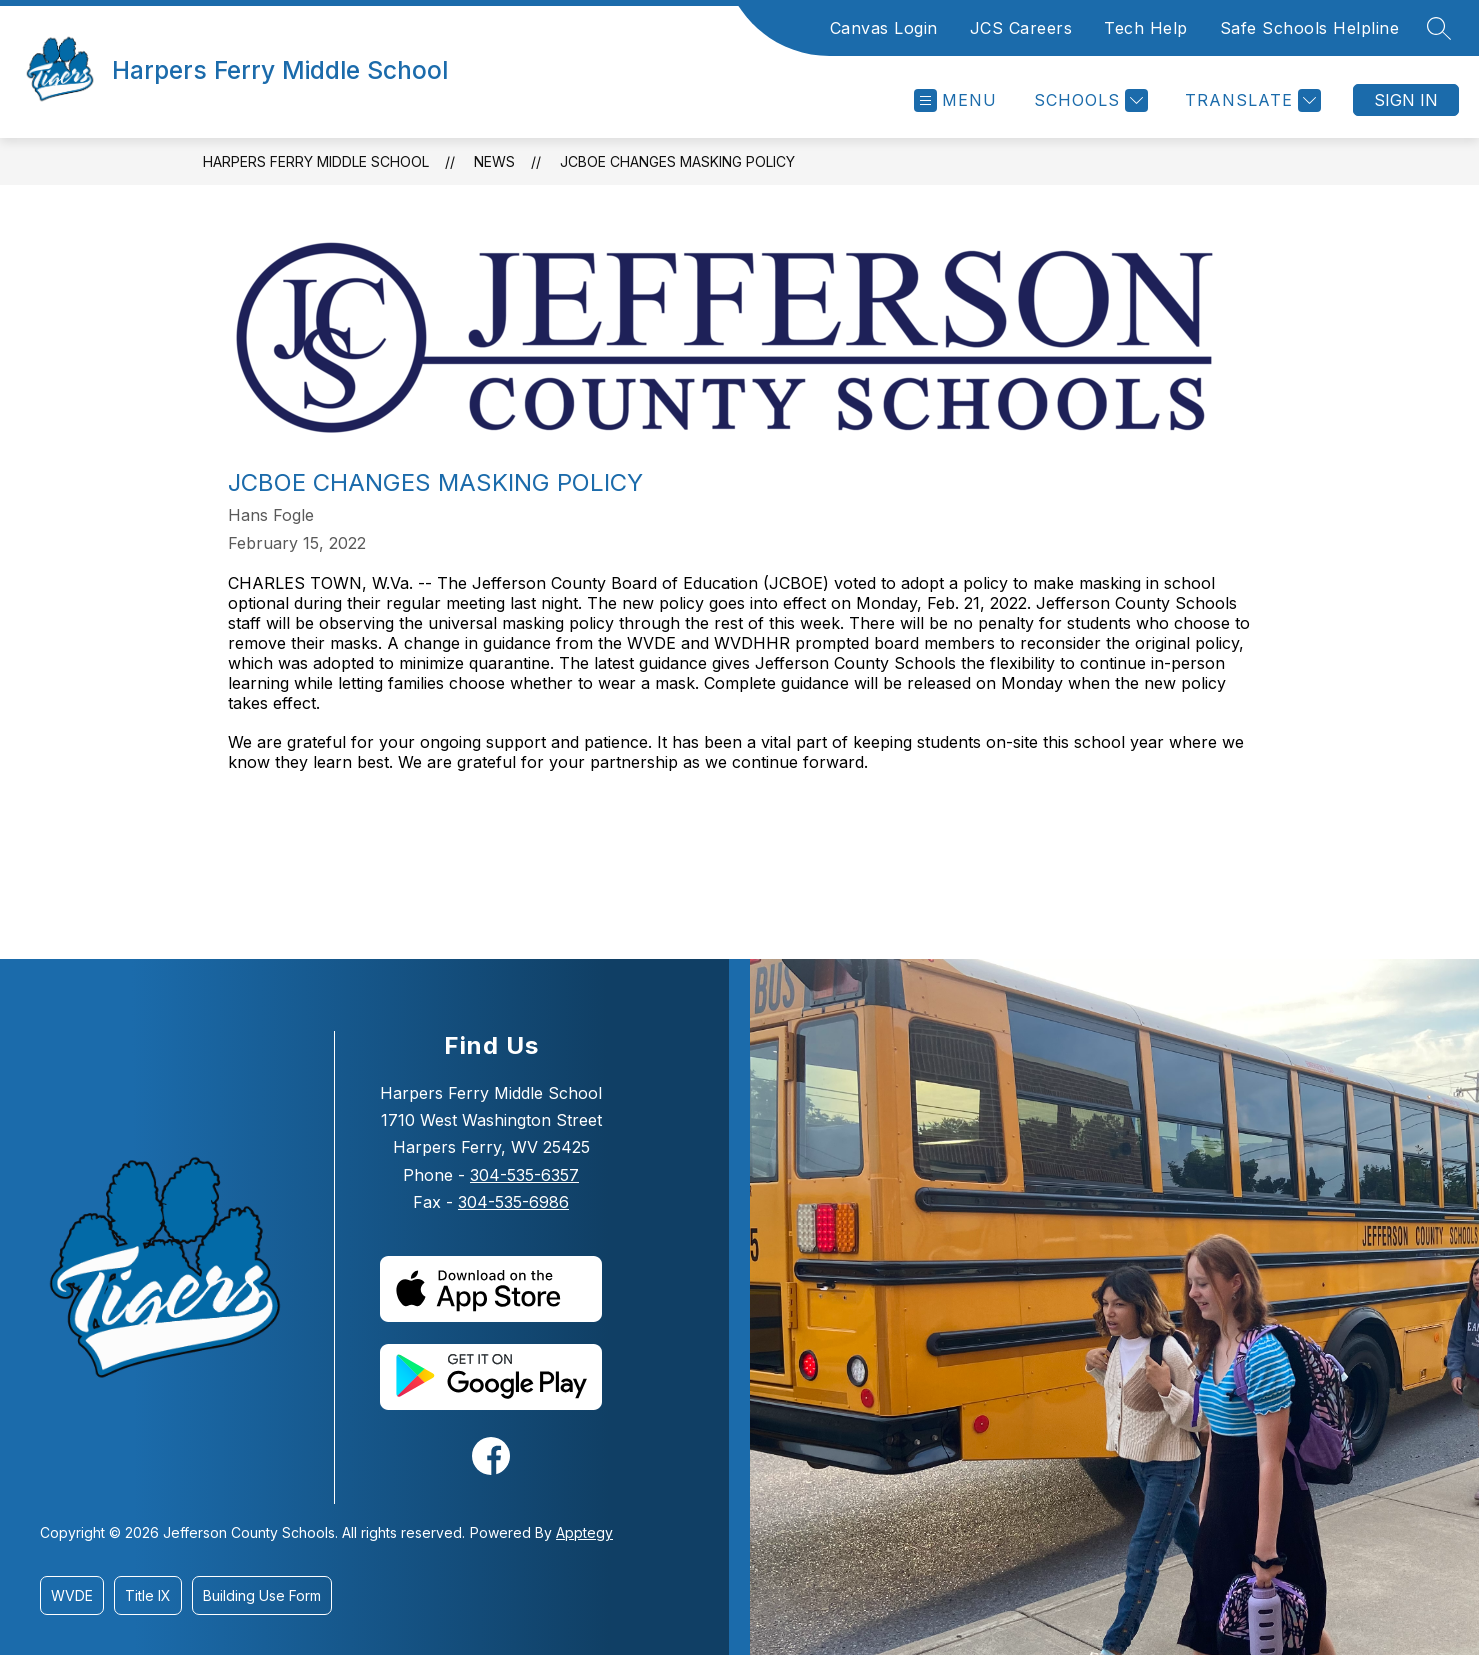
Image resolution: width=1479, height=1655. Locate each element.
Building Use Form (262, 1595)
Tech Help (1146, 28)
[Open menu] (955, 100)
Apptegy (584, 1532)
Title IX (148, 1595)
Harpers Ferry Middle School (316, 161)
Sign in (1406, 100)
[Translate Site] (1250, 100)
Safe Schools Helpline (1310, 28)
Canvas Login (884, 28)
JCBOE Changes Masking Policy (677, 161)
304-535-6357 (524, 1175)
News (494, 161)
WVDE (72, 1595)
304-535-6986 (513, 1202)
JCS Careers (1021, 28)
